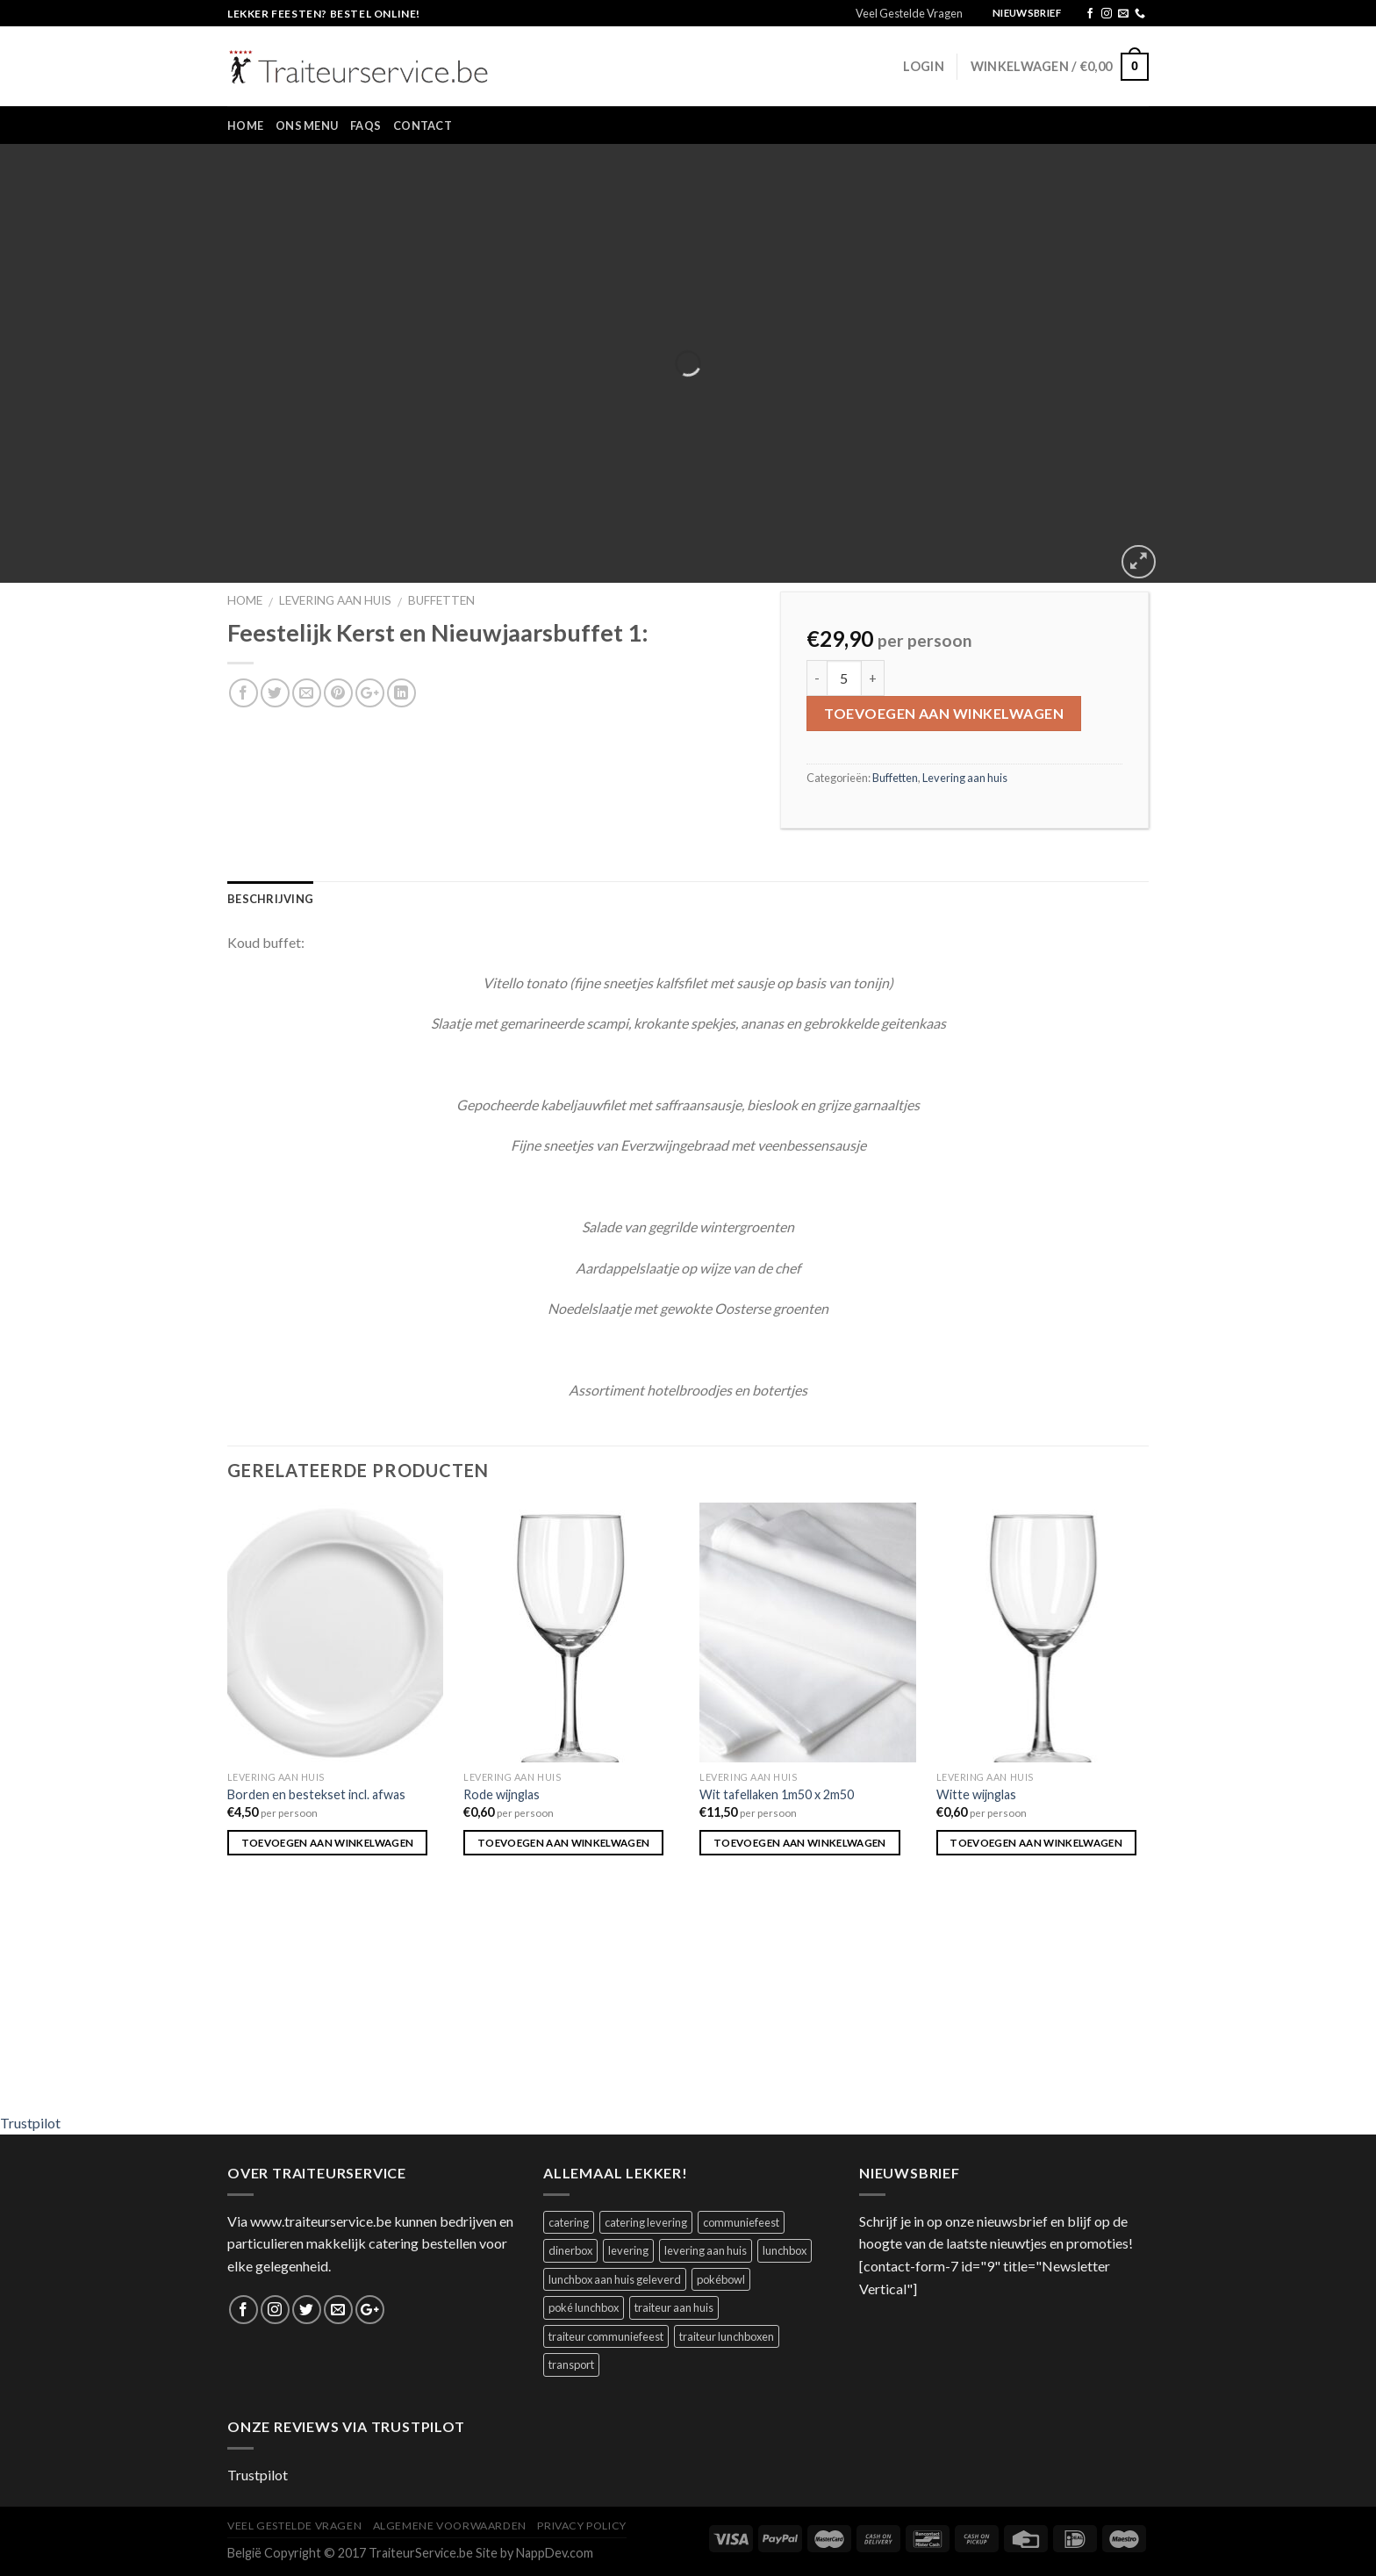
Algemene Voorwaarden (450, 2525)
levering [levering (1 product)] (628, 2250)
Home (245, 125)
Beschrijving (270, 899)
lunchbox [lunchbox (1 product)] (784, 2250)
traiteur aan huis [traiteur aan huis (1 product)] (673, 2307)
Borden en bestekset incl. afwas (316, 1794)
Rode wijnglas (501, 1794)
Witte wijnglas (976, 1794)
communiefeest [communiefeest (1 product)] (741, 2222)
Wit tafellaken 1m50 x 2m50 (776, 1794)
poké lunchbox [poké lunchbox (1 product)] (583, 2307)
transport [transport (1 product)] (571, 2364)
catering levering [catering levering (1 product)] (646, 2222)
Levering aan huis (335, 600)
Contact (422, 125)
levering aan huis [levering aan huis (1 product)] (705, 2250)
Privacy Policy (582, 2525)
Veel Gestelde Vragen (909, 13)
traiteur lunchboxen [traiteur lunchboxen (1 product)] (726, 2336)
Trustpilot (30, 2122)
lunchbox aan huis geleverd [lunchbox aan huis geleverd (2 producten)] (614, 2279)
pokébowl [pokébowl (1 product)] (721, 2279)
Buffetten (441, 600)
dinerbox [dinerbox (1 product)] (570, 2250)
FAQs (365, 125)
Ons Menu (307, 125)
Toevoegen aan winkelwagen (944, 713)
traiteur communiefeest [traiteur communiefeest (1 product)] (605, 2336)
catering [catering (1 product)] (568, 2222)
